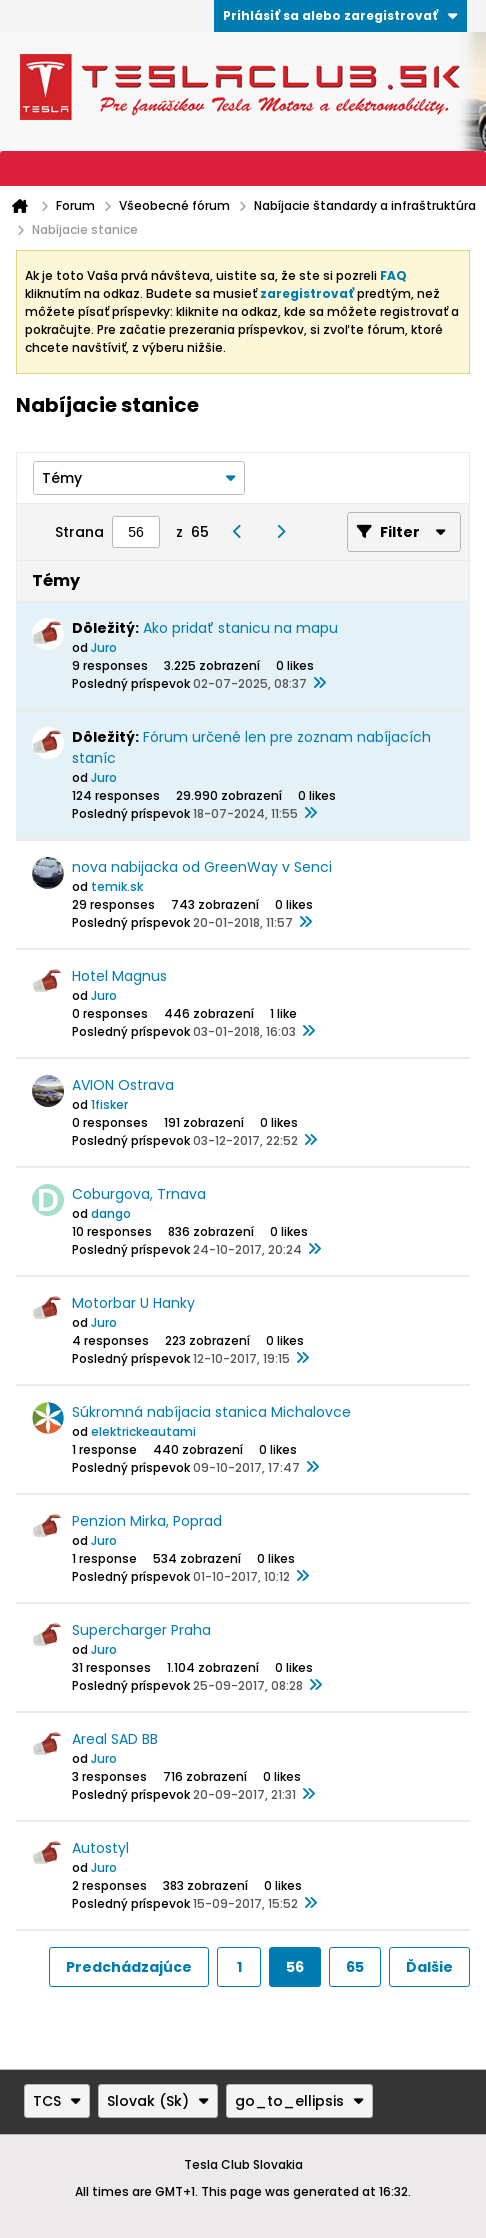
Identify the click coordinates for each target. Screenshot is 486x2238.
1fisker (109, 1104)
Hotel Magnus (119, 976)
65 (355, 1967)
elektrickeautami (143, 1431)
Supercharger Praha (141, 1630)
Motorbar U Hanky (133, 1303)
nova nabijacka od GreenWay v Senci (202, 867)
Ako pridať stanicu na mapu (240, 628)
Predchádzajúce (129, 1967)
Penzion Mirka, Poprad (147, 1521)
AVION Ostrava (123, 1085)
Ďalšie (429, 1967)
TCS (57, 2101)
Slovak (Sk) (158, 2101)
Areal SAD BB (115, 1739)
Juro (104, 647)
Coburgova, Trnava (139, 1194)
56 (295, 1967)
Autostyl (100, 1848)
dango (111, 1213)
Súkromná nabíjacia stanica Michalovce (211, 1412)
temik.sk (117, 886)
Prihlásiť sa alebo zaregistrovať (340, 15)
